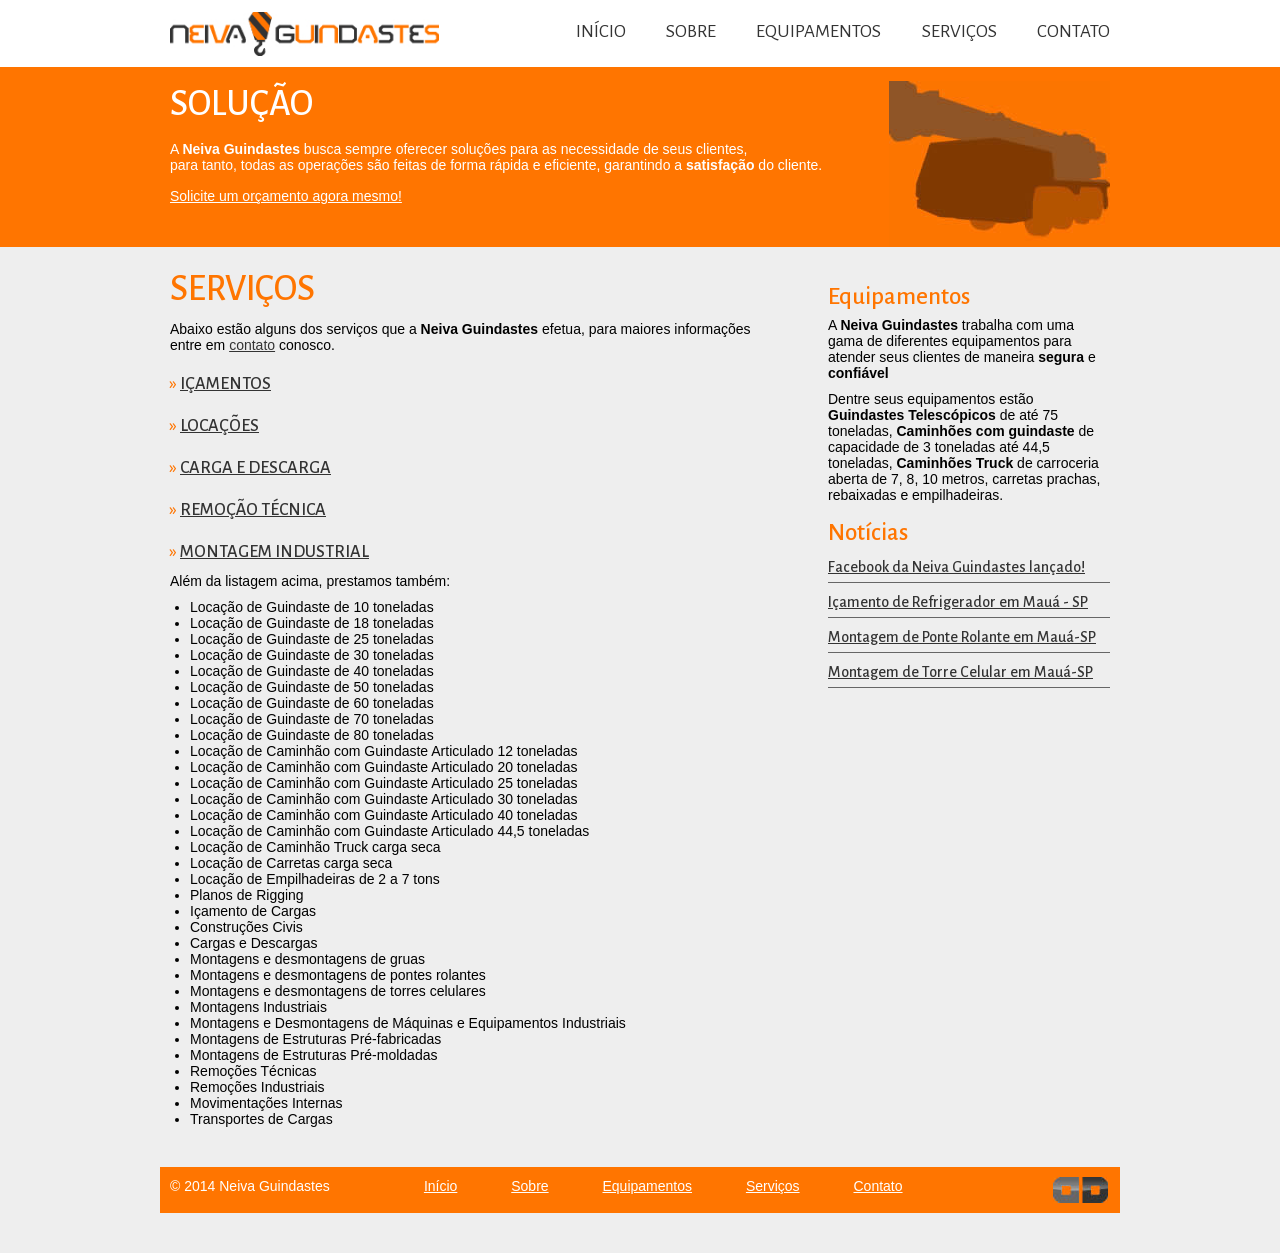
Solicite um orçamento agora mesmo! (286, 196)
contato (252, 345)
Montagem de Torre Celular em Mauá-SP (960, 672)
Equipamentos (818, 31)
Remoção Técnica (253, 510)
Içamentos (225, 384)
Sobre (691, 31)
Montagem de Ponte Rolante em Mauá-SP (962, 637)
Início (601, 31)
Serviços (959, 31)
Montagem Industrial (274, 552)
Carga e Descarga (255, 468)
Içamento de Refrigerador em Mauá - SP (958, 602)
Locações (219, 426)
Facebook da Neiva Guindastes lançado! (956, 567)
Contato (1073, 31)
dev (1080, 1190)
